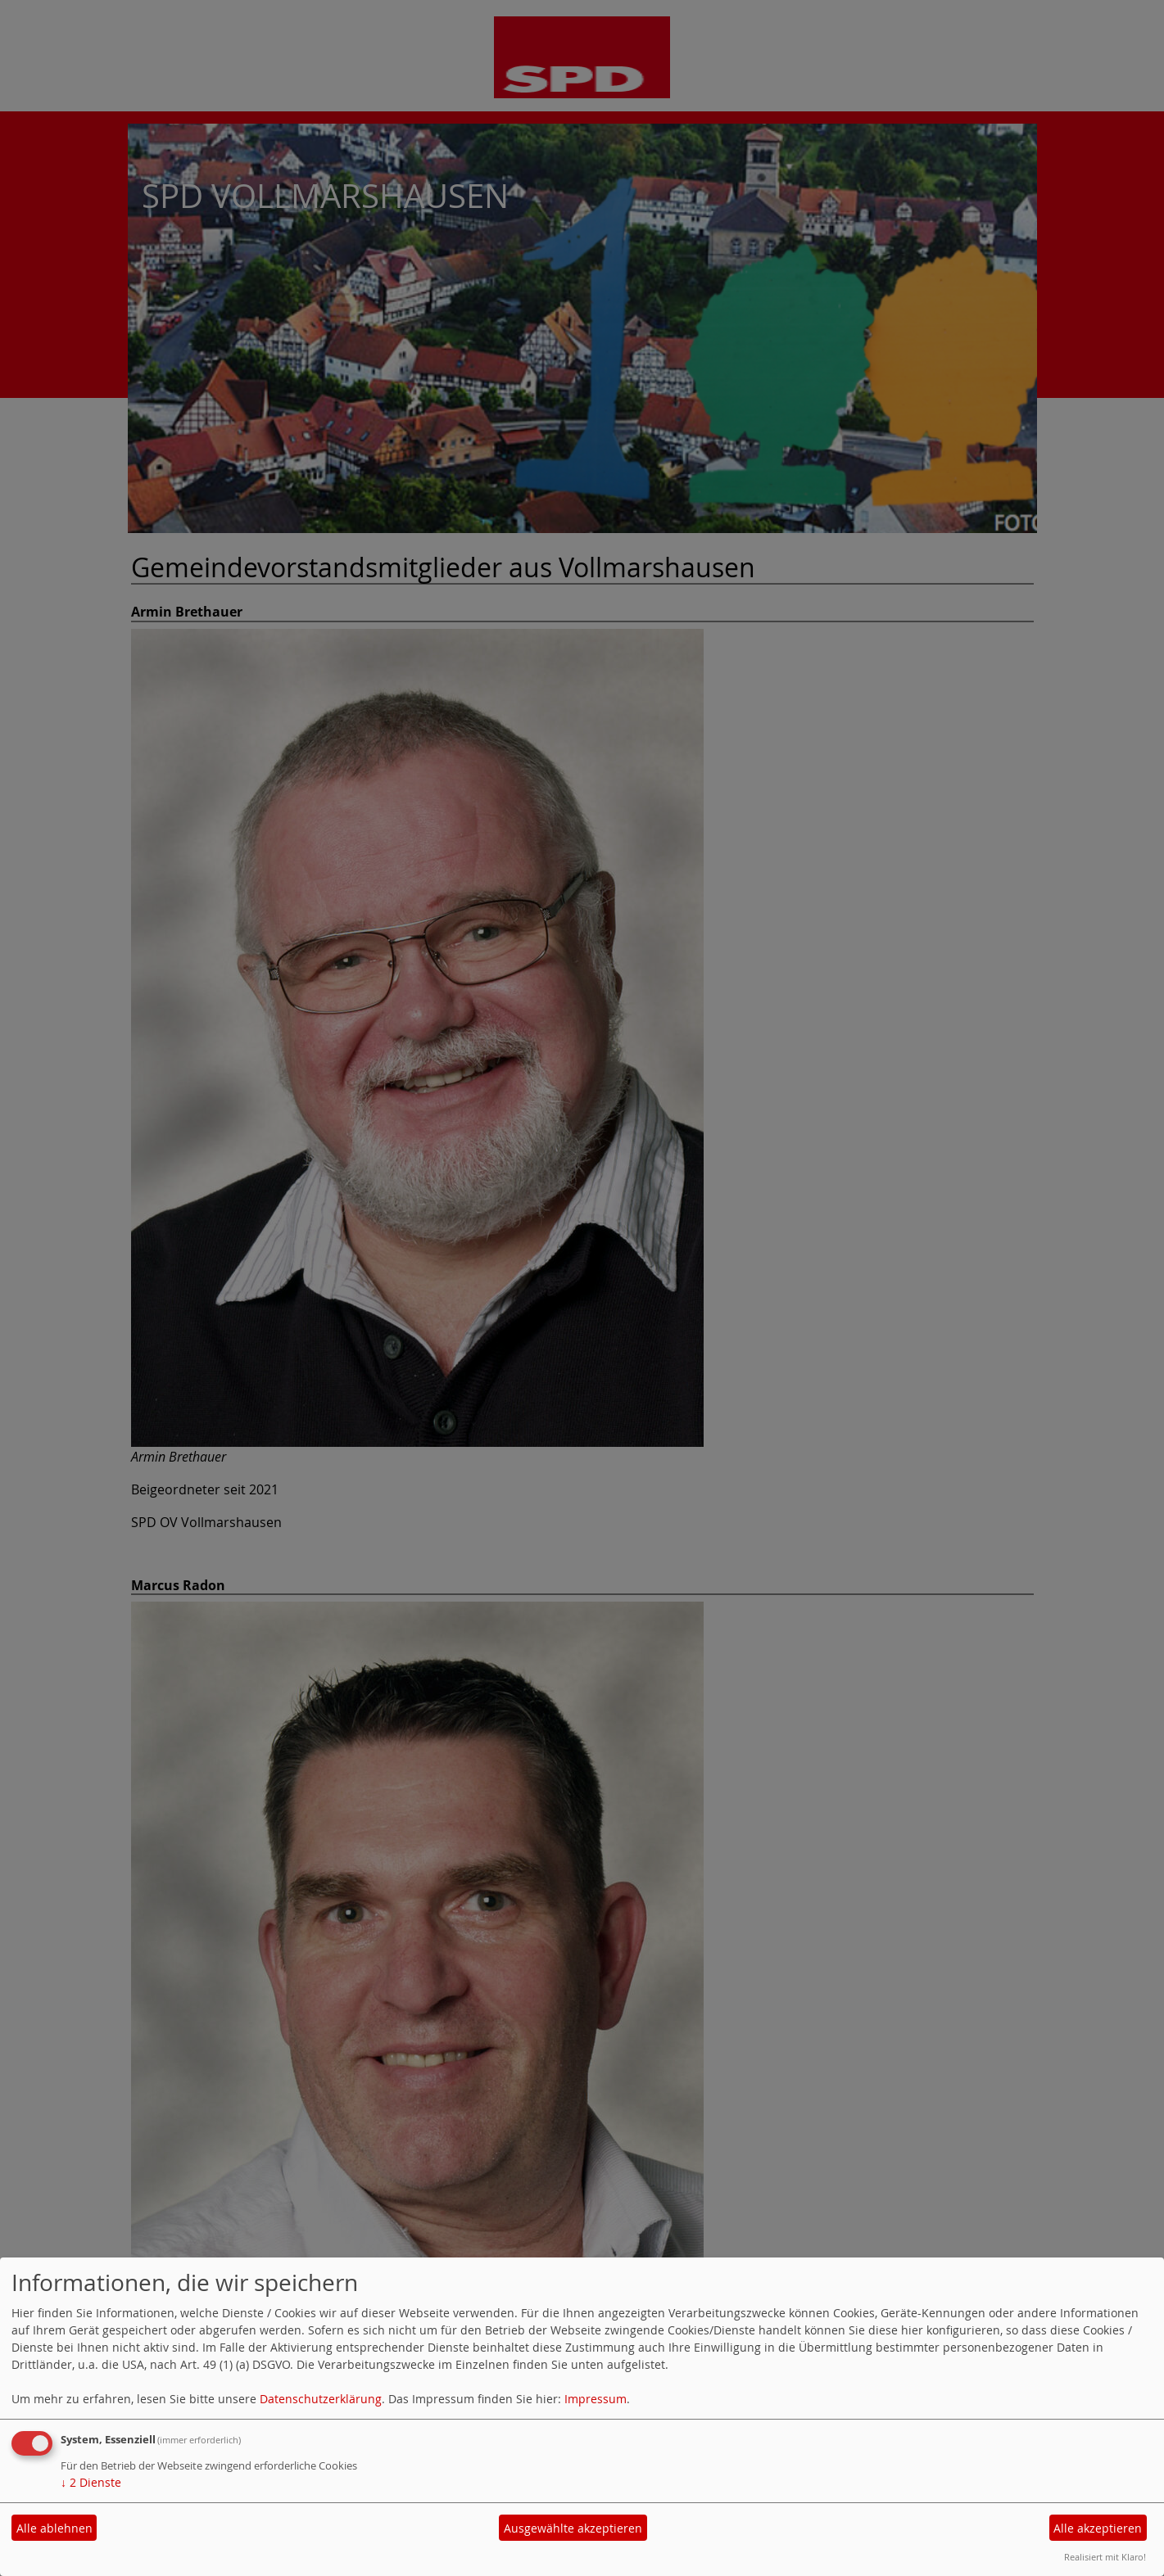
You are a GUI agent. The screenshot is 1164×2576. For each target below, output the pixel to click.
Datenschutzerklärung (321, 2399)
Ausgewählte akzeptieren (573, 2528)
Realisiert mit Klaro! (1105, 2557)
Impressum (595, 2399)
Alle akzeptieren (1097, 2528)
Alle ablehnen (54, 2528)
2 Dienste (91, 2482)
